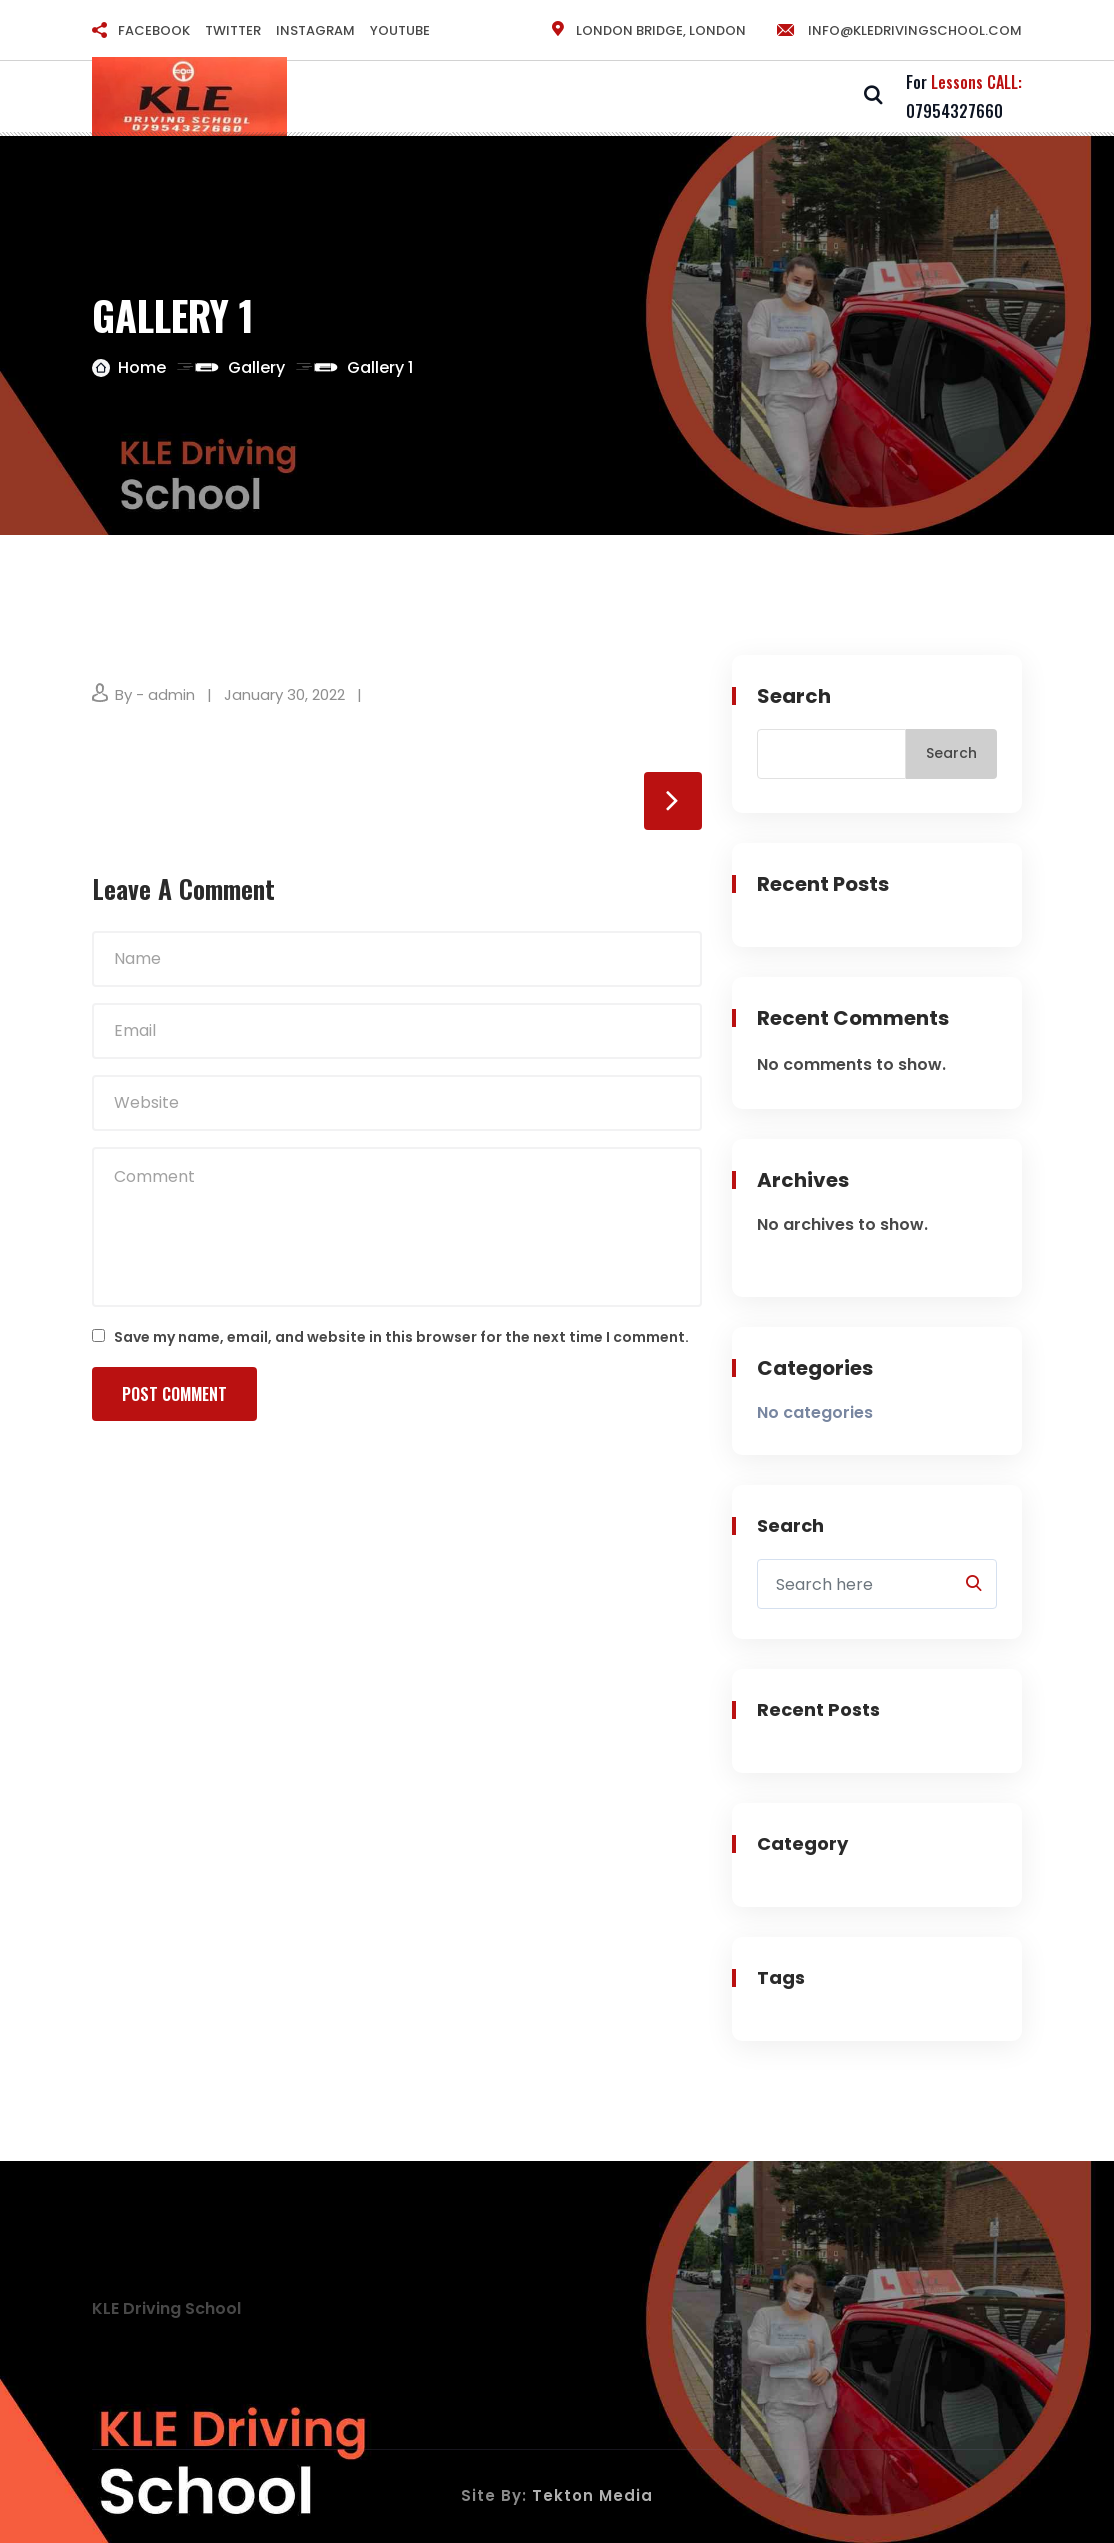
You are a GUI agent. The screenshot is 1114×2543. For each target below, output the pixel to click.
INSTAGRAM (315, 30)
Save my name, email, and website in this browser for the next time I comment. (401, 1337)
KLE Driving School (166, 2308)
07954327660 (954, 111)
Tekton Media (592, 2495)
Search (794, 696)
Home (142, 367)
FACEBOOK (154, 30)
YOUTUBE (400, 30)
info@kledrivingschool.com (898, 30)
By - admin (155, 694)
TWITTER (233, 30)
